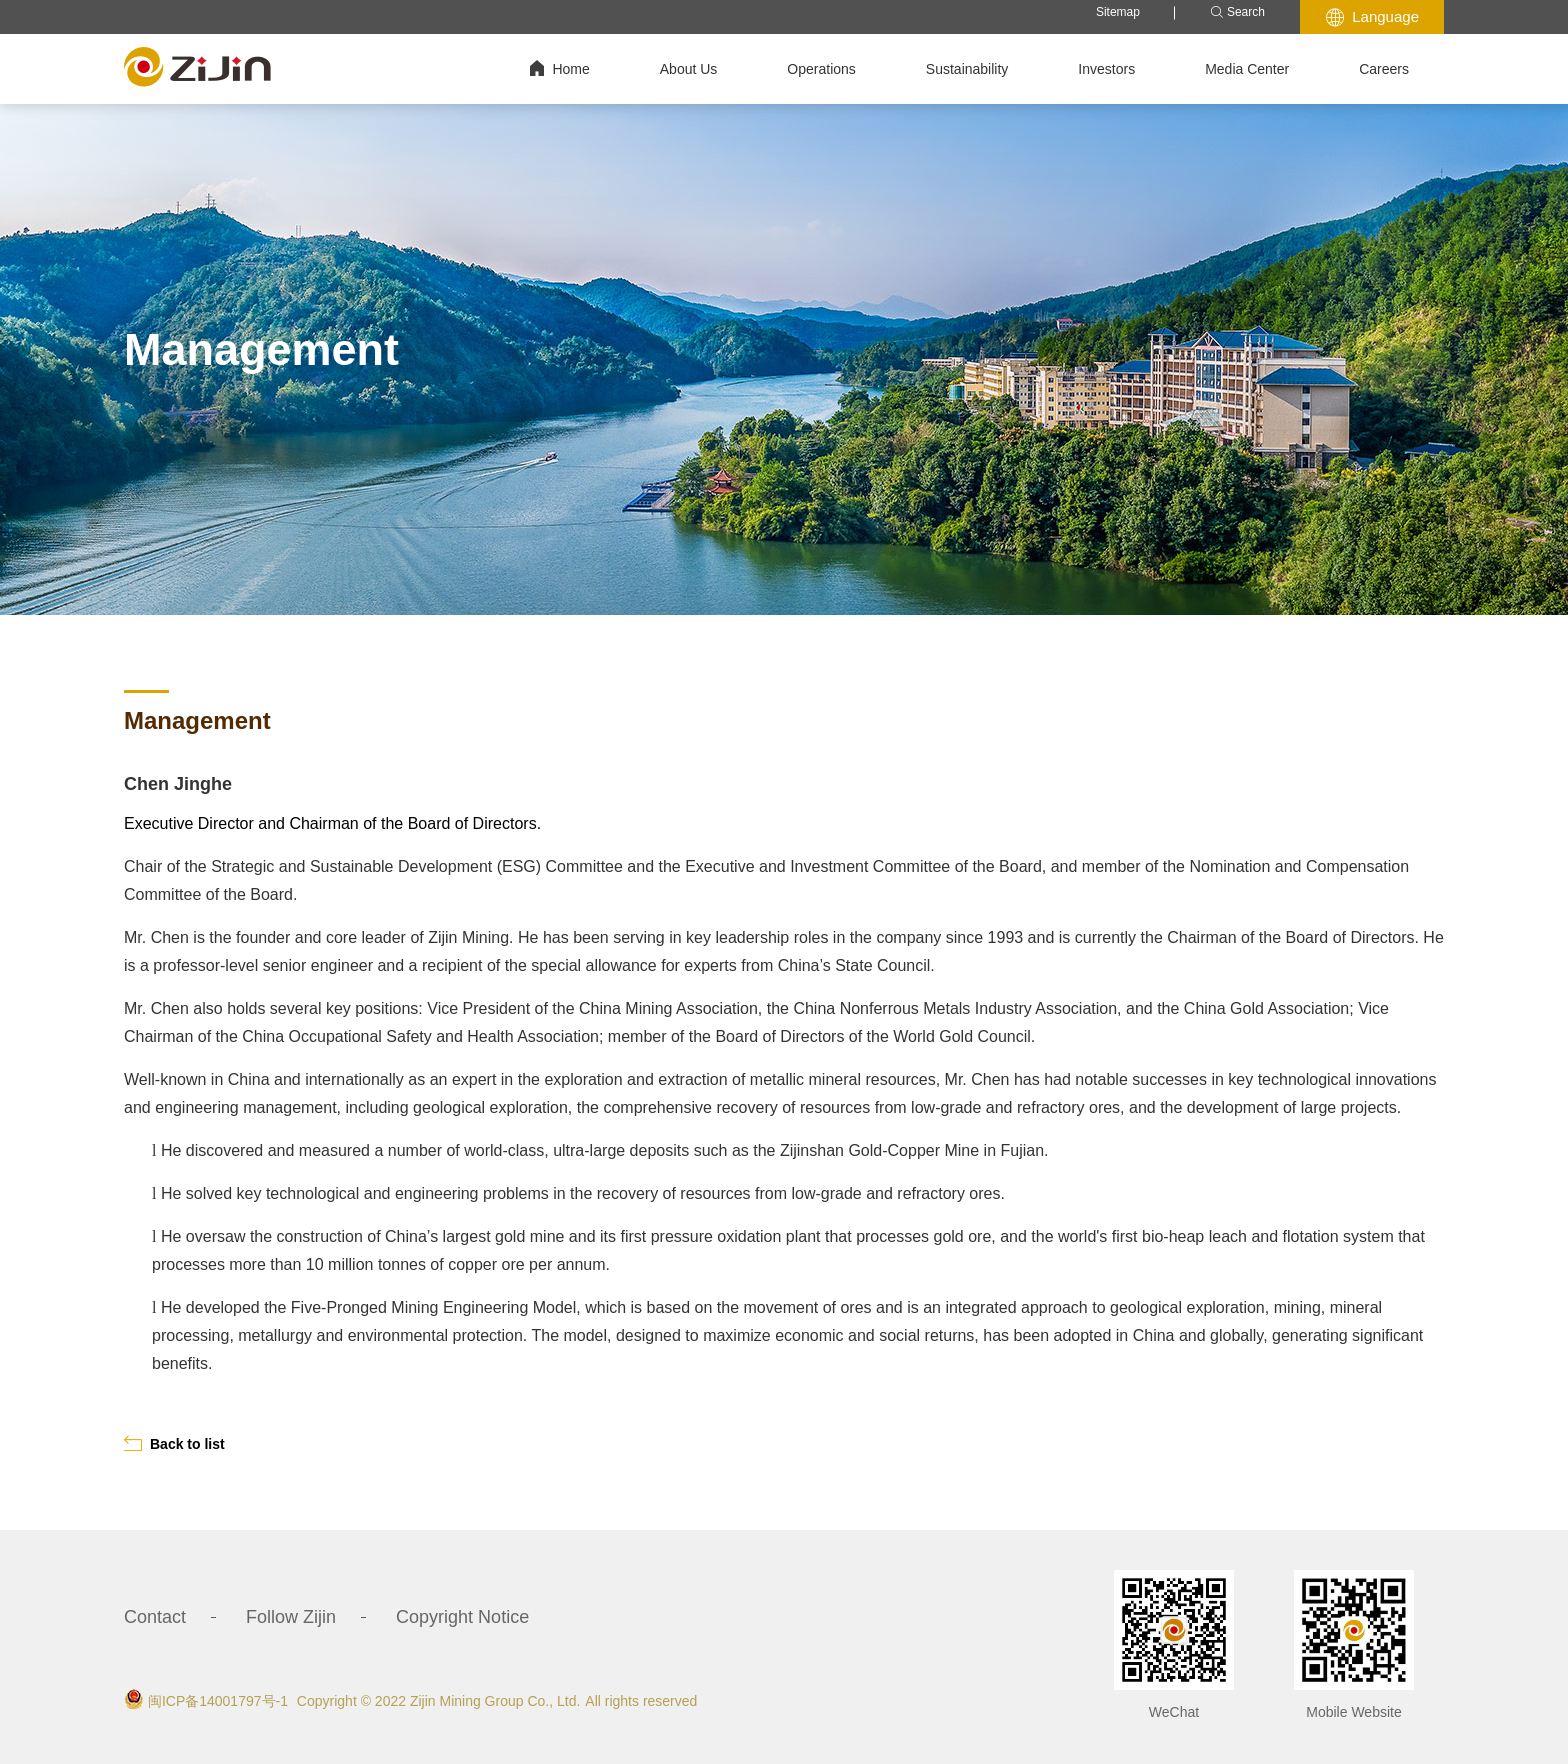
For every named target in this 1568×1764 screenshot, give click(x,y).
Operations (821, 69)
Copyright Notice (462, 1617)
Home (559, 68)
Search (1237, 12)
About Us (689, 69)
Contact (155, 1617)
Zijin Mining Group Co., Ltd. (495, 1701)
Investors (1106, 69)
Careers (1384, 69)
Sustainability (967, 69)
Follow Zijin (291, 1617)
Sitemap (1118, 12)
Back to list (174, 1443)
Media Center (1247, 69)
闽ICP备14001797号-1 (218, 1701)
